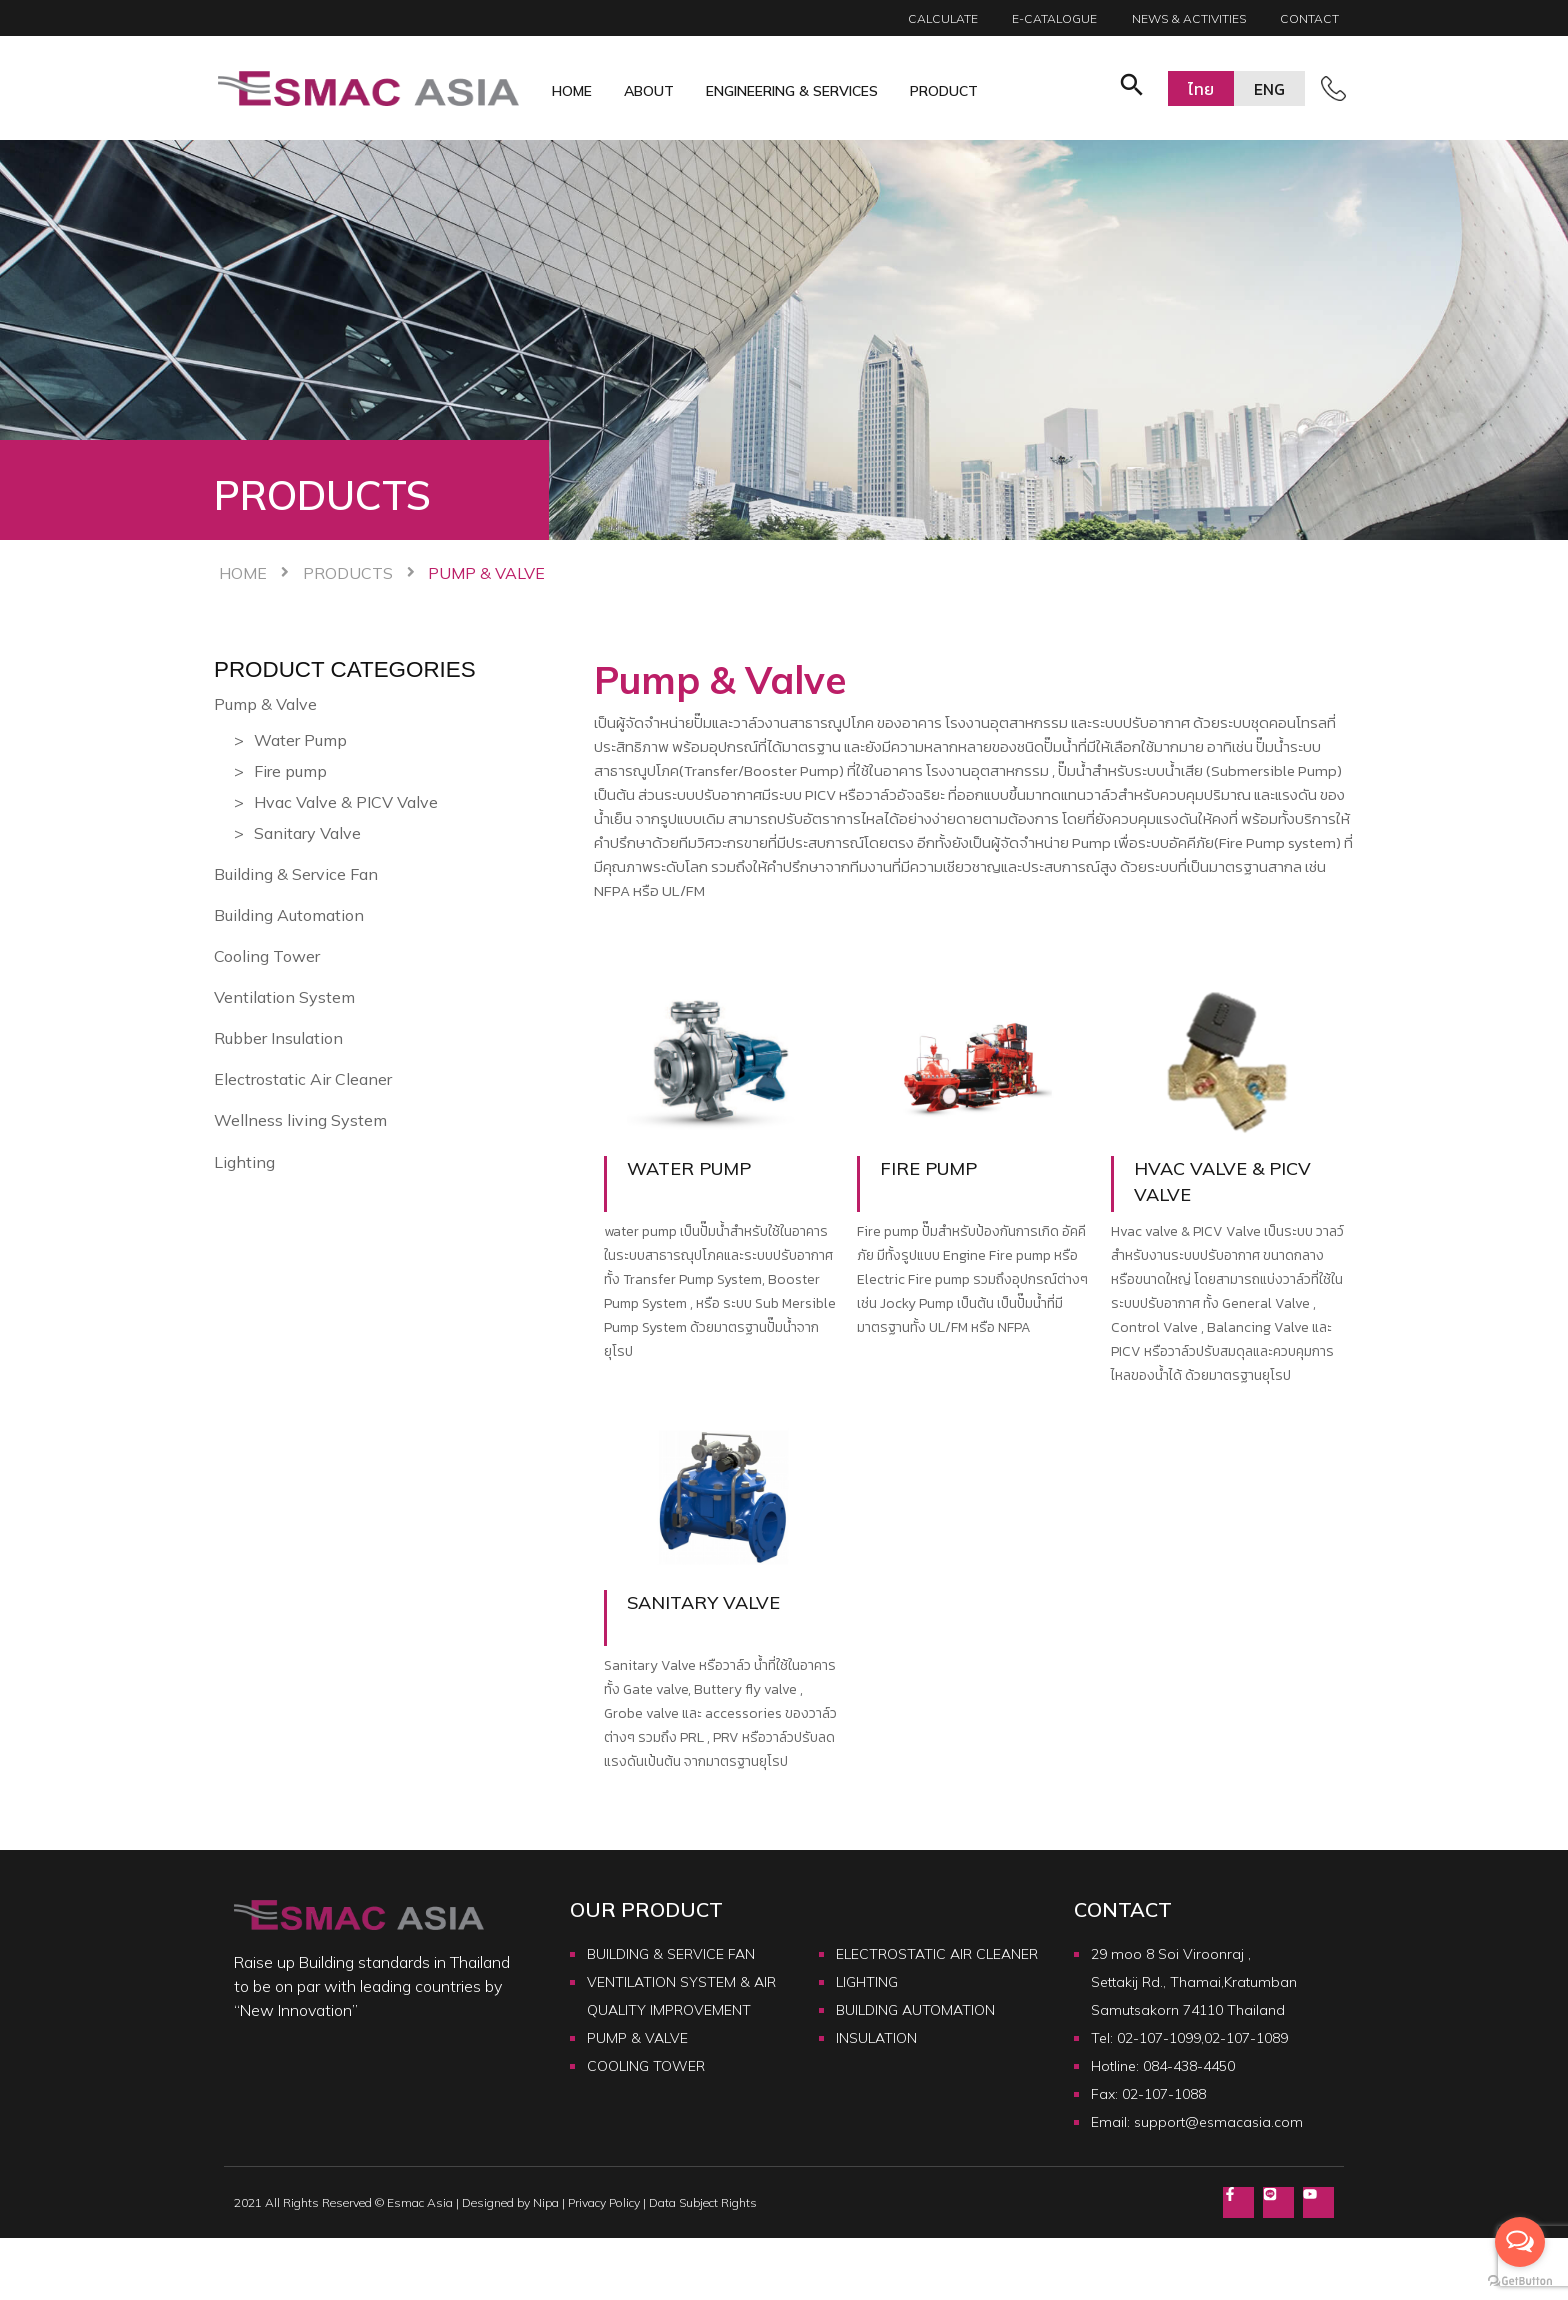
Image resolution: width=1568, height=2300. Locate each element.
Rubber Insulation (278, 1038)
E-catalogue (1054, 18)
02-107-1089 (1246, 2038)
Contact (1309, 18)
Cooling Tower (267, 956)
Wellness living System (300, 1120)
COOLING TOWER (646, 2066)
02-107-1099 (1159, 2038)
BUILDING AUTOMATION (915, 2010)
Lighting (244, 1162)
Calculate (943, 18)
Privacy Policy (604, 2203)
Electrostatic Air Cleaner (303, 1079)
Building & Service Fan (296, 874)
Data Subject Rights (703, 2203)
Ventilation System (284, 997)
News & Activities (1189, 18)
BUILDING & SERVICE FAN (671, 1954)
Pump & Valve (265, 704)
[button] (1132, 88)
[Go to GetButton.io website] (1520, 2280)
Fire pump (290, 771)
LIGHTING (867, 1982)
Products (348, 573)
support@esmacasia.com (1218, 2122)
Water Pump (300, 740)
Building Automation (289, 915)
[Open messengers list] (1520, 2242)
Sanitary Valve (307, 833)
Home (572, 91)
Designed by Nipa (510, 2203)
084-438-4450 (1189, 2066)
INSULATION (876, 2038)
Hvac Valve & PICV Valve (346, 802)
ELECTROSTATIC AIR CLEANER (937, 1954)
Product (944, 91)
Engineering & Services (792, 91)
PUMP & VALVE (637, 2038)
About (649, 91)
